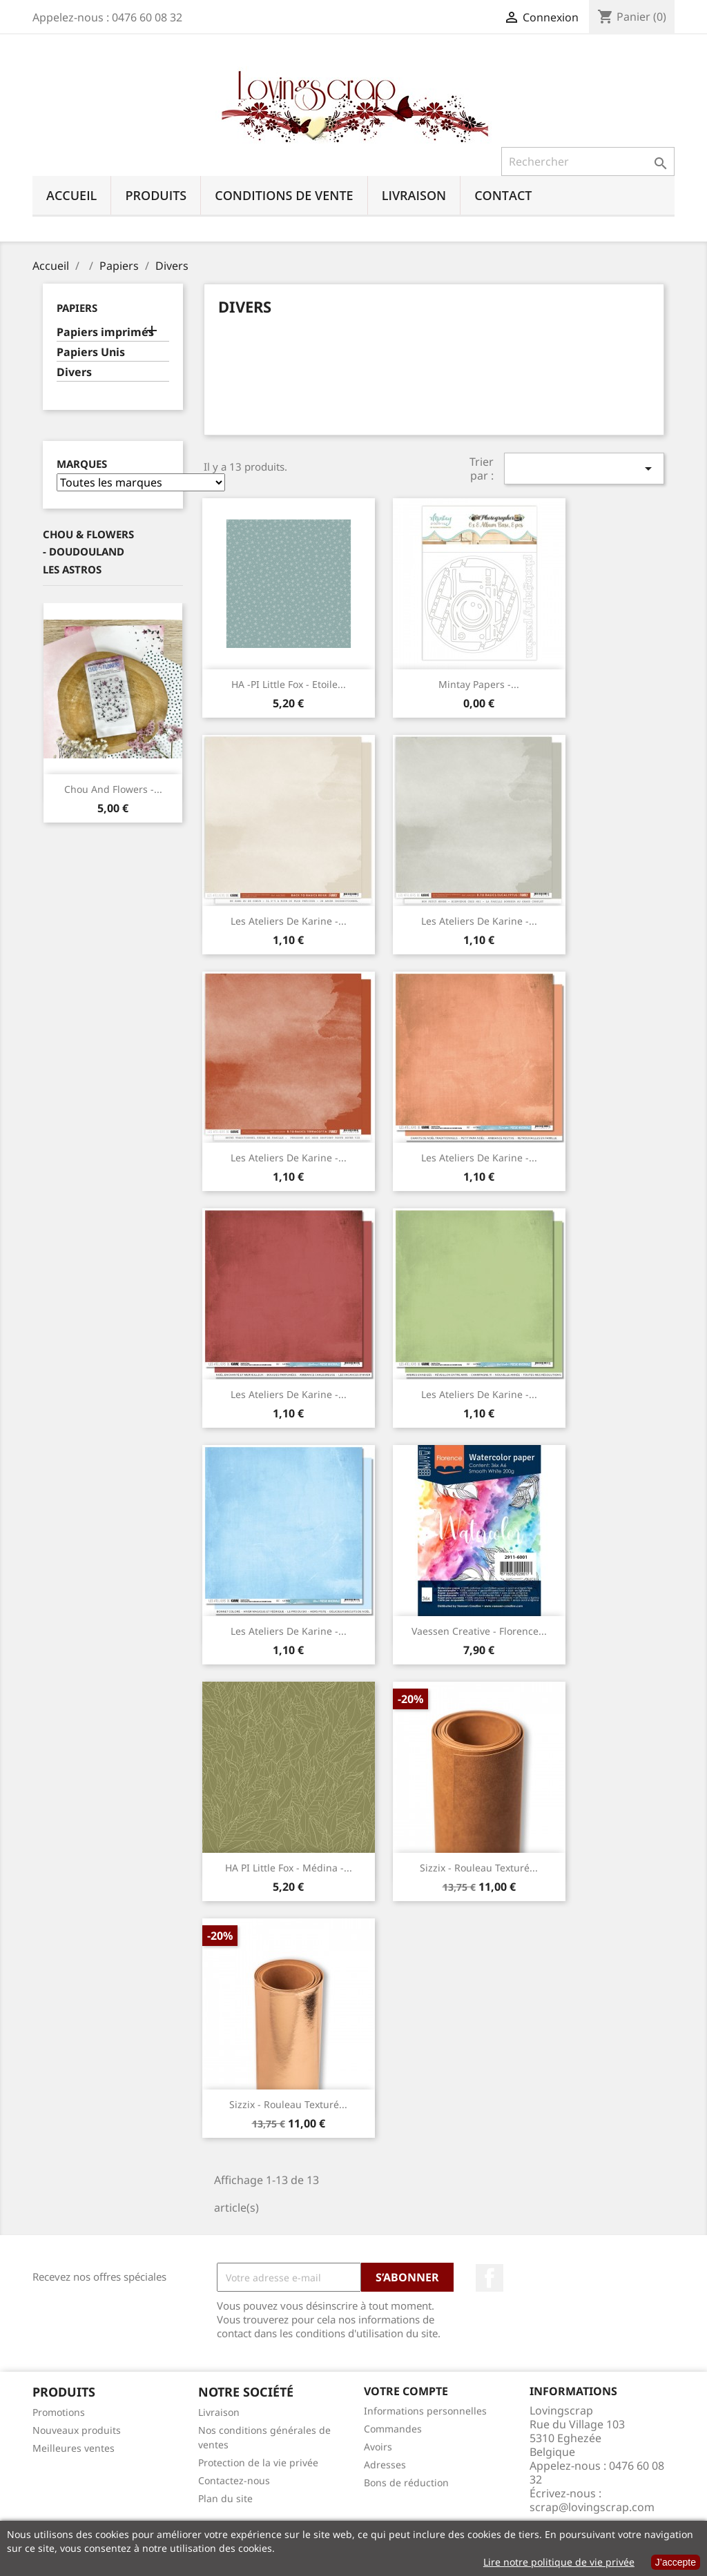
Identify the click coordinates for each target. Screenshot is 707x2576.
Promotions (58, 2412)
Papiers (77, 308)
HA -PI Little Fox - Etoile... (288, 684)
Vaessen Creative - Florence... (479, 1631)
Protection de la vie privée (258, 2462)
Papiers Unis (91, 352)
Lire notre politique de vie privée (559, 2561)
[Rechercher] (588, 161)
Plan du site (225, 2498)
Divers (74, 372)
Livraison (414, 195)
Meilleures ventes (73, 2448)
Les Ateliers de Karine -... (289, 920)
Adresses (385, 2464)
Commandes (393, 2428)
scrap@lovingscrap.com (592, 2507)
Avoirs (378, 2446)
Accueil (71, 195)
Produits (155, 195)
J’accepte (675, 2562)
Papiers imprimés (105, 332)
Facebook (489, 2278)
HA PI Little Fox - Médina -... (288, 1867)
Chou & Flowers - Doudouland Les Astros (88, 551)
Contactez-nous (234, 2480)
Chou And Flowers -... (113, 789)
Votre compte (406, 2391)
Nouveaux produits (76, 2430)
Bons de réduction (406, 2482)
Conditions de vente (284, 195)
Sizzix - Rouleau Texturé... (479, 1867)
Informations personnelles (425, 2410)
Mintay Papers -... (478, 684)
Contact (503, 195)
